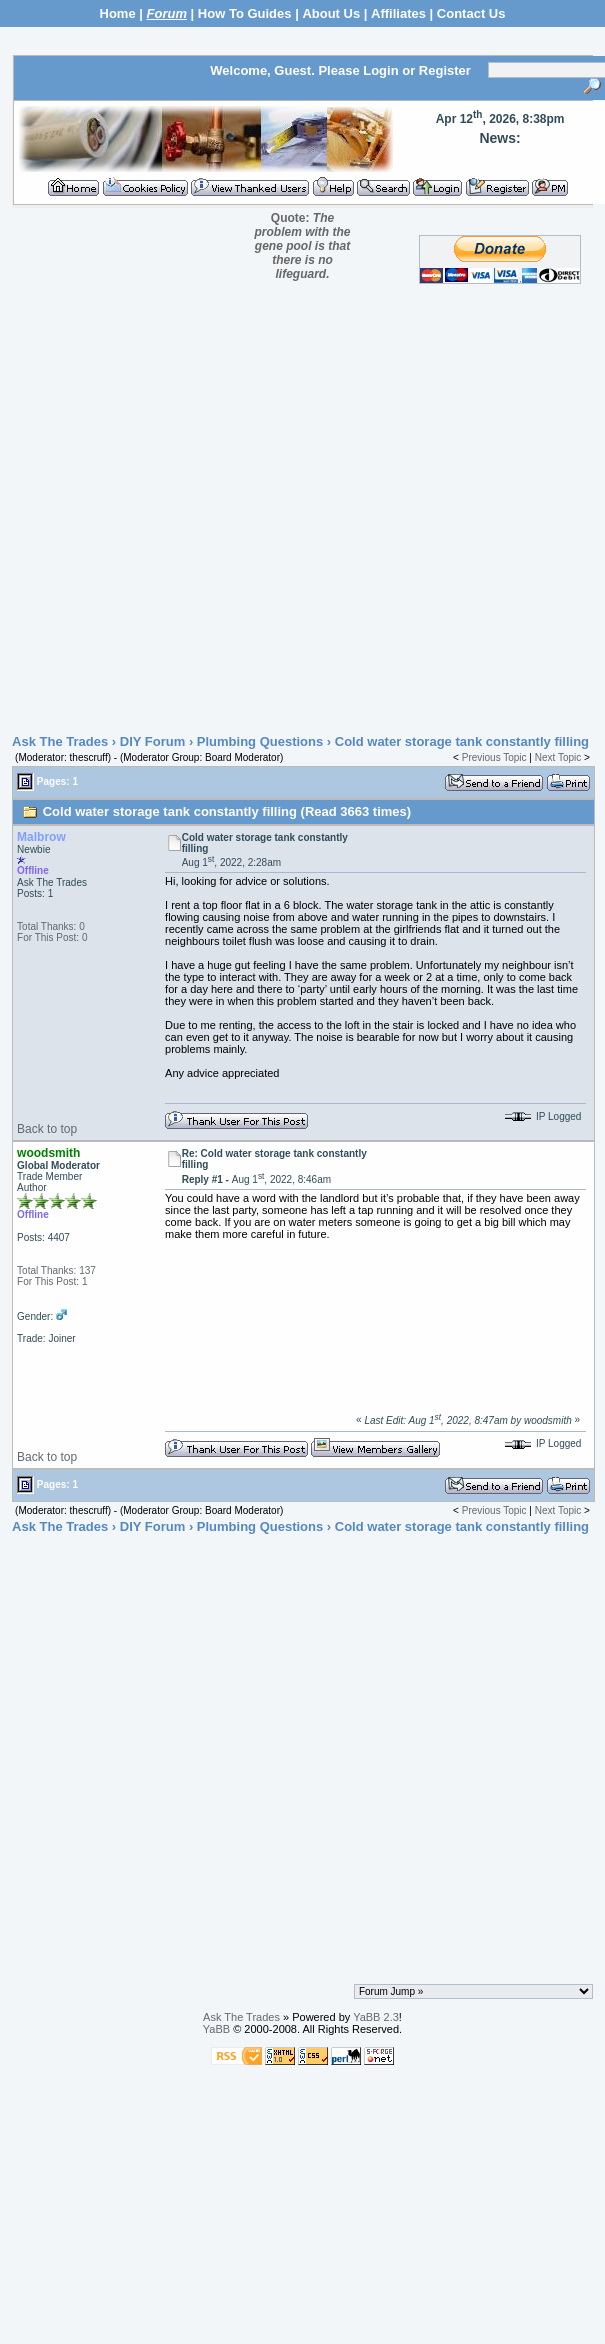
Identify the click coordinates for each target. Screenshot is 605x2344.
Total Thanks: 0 (51, 926)
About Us (331, 13)
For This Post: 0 (52, 937)
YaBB (216, 2029)
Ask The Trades (60, 741)
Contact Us (471, 13)
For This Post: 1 (52, 1281)
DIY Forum (153, 741)
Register (445, 70)
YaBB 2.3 (376, 2017)
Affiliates (398, 13)
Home (118, 13)
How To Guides (245, 13)
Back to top (47, 1129)
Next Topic (558, 757)
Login (380, 70)
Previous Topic (494, 757)
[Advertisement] (298, 514)
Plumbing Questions (260, 741)
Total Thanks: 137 (56, 1270)
